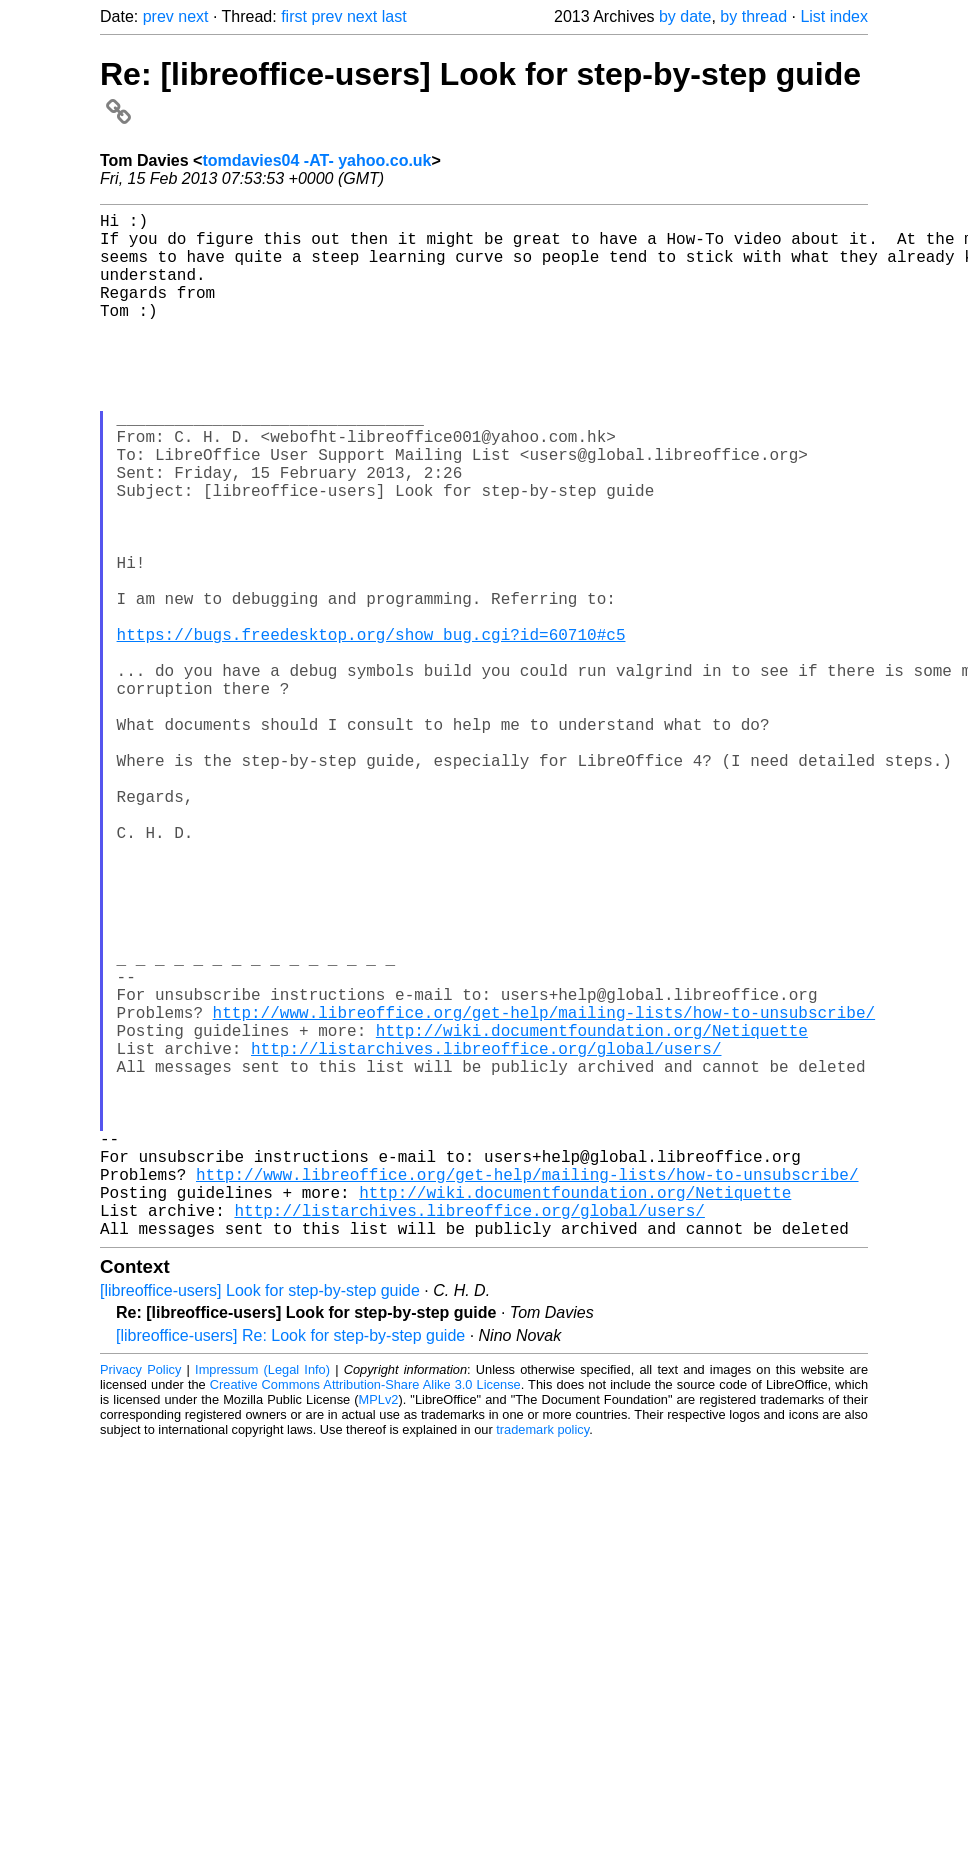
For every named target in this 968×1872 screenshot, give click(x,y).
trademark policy (542, 1657)
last (394, 16)
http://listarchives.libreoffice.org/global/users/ (486, 1236)
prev (158, 16)
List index (834, 16)
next (193, 16)
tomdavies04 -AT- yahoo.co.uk (316, 160)
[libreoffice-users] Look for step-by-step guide (260, 1518)
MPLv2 (379, 1627)
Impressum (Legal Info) (262, 1597)
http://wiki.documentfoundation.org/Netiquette (592, 1214)
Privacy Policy (140, 1597)
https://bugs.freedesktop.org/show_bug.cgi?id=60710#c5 (371, 730)
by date (685, 16)
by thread (753, 16)
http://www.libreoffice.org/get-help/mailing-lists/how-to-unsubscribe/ (544, 1192)
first (294, 16)
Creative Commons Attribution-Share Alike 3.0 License (365, 1612)
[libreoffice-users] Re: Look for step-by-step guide (290, 1563)
